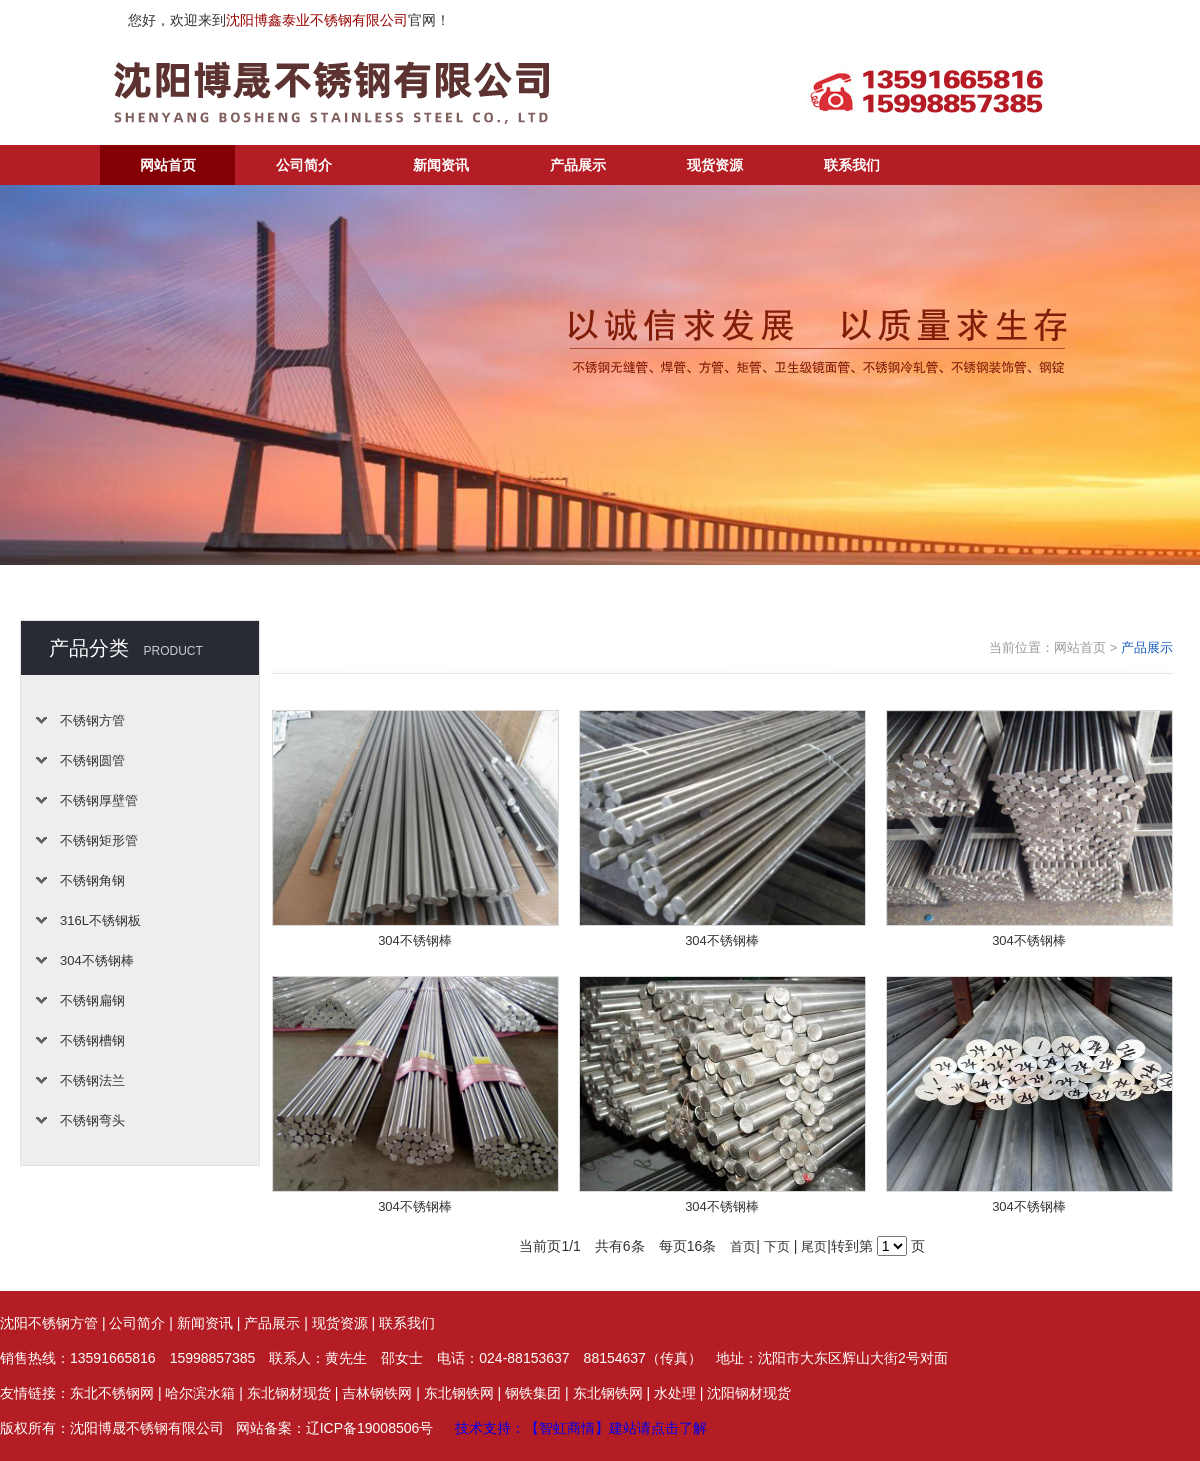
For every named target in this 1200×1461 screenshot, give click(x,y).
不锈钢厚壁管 (99, 800)
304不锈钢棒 (97, 960)
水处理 (675, 1393)
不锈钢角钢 (92, 880)
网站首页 (168, 165)
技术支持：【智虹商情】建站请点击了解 (581, 1428)
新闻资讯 (441, 165)
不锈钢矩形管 (99, 840)
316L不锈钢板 (100, 920)
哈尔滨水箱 (200, 1393)
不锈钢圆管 (92, 760)
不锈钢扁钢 (92, 1000)
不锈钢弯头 (92, 1120)
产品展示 (578, 165)
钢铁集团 (533, 1393)
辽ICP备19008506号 (370, 1428)
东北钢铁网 (459, 1393)
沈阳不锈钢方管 (49, 1323)
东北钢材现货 (289, 1393)
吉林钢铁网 (377, 1393)
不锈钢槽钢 (92, 1040)
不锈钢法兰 (92, 1080)
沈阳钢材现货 (749, 1393)
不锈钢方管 (92, 720)
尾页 (814, 1246)
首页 (743, 1246)
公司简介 (304, 165)
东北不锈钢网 (112, 1393)
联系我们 (852, 165)
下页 (777, 1246)
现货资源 (715, 165)
